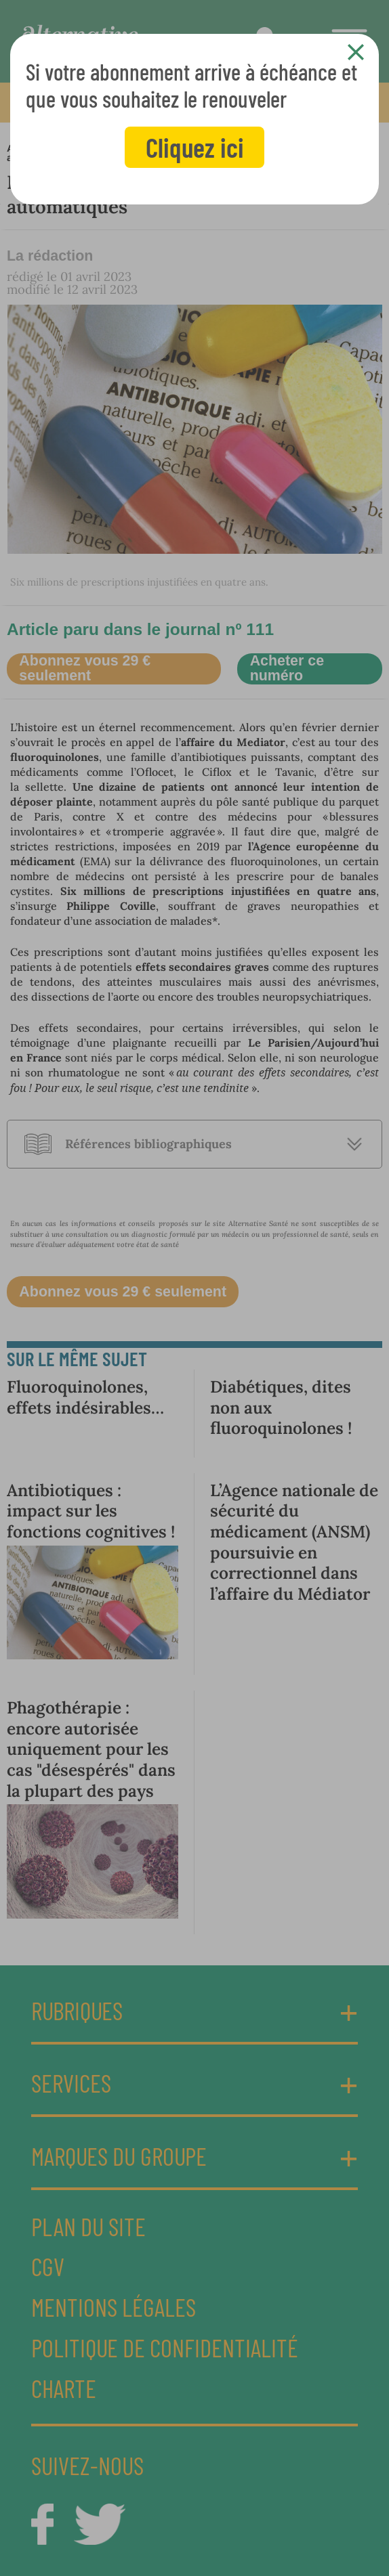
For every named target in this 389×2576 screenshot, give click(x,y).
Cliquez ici (195, 147)
